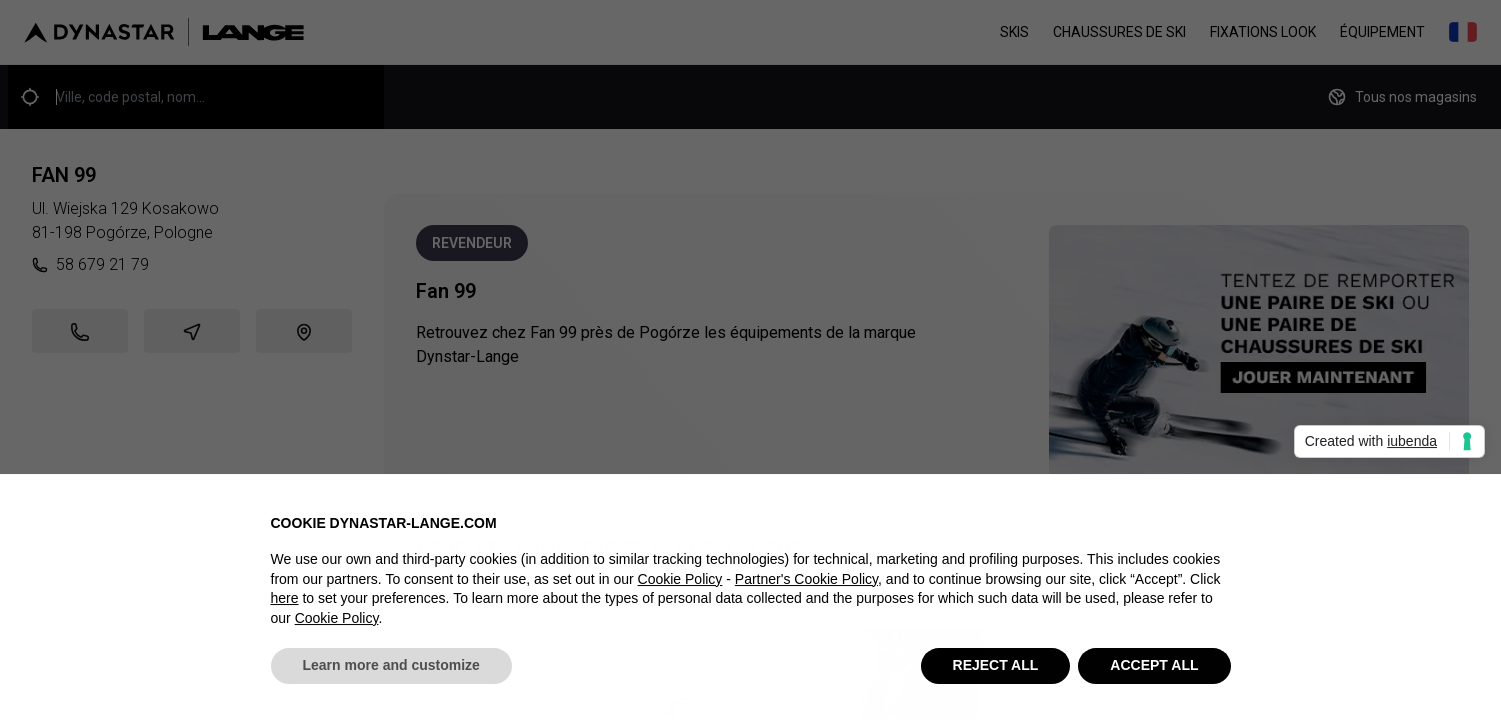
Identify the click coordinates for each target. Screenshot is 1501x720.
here (285, 603)
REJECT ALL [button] (996, 670)
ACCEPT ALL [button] (1154, 670)
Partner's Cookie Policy (806, 583)
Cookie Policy (680, 583)
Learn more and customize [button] (391, 670)
